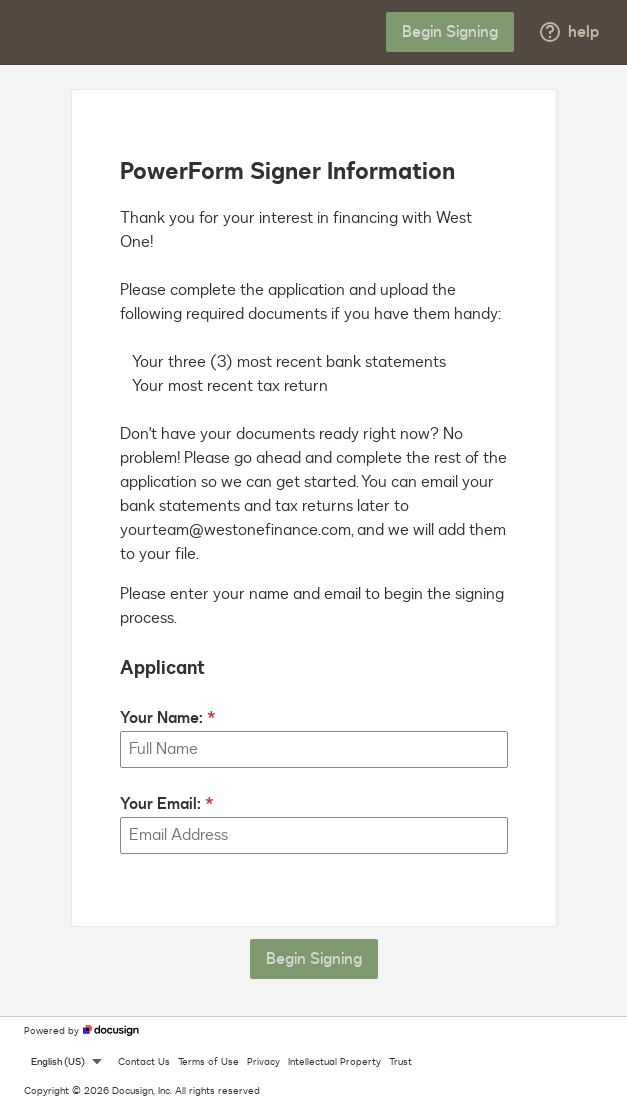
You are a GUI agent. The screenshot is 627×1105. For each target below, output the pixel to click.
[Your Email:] (314, 835)
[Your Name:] (314, 749)
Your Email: (160, 804)
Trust (400, 1062)
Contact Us (144, 1062)
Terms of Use (208, 1062)
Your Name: (161, 718)
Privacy (263, 1062)
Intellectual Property (334, 1062)
